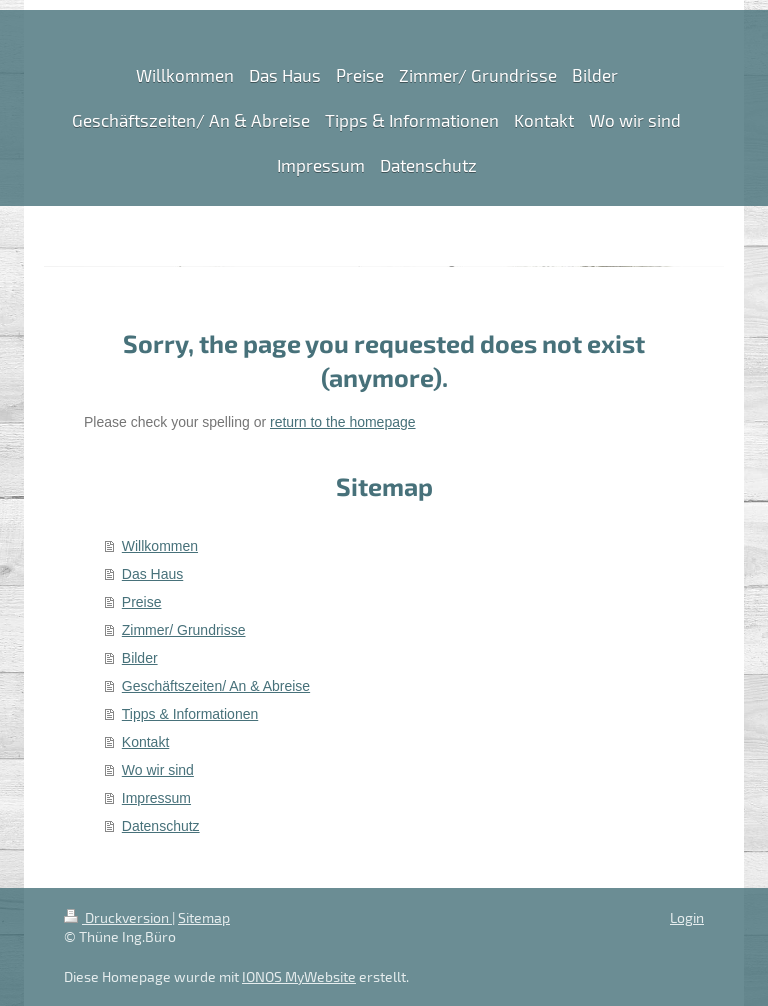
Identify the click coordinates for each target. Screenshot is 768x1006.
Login (687, 917)
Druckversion (118, 917)
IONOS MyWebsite (299, 976)
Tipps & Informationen (190, 714)
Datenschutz (161, 826)
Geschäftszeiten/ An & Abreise (216, 686)
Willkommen (160, 546)
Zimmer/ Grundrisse (184, 630)
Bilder (140, 658)
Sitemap (204, 917)
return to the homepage (343, 422)
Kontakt (145, 742)
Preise (142, 602)
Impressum (156, 798)
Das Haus (152, 574)
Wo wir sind (158, 770)
